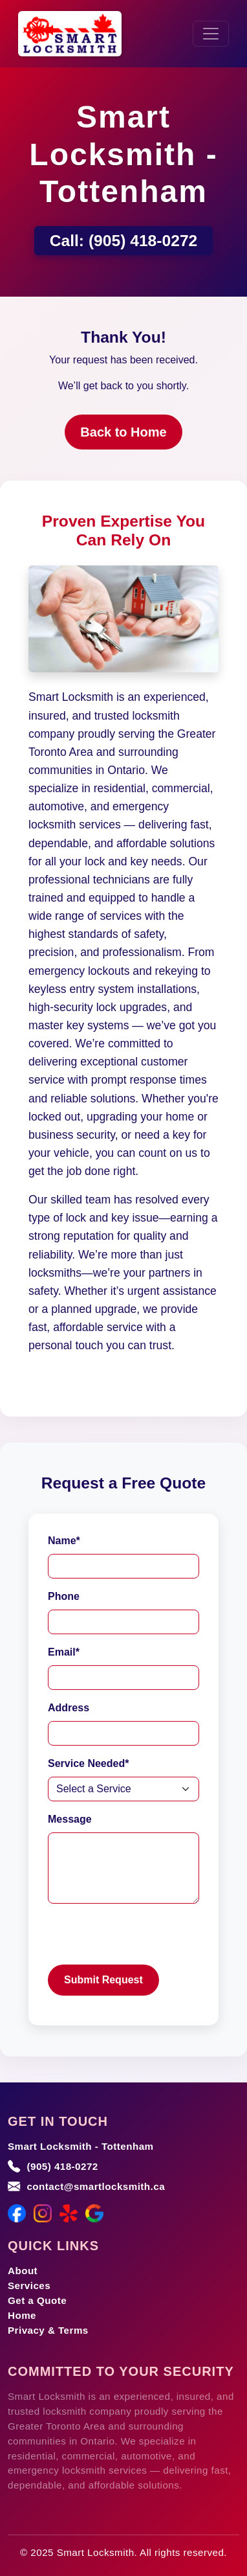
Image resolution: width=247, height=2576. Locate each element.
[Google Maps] (94, 2213)
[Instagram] (43, 2213)
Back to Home (123, 432)
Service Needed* (88, 1763)
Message (70, 1819)
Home (22, 2315)
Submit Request (103, 1979)
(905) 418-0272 (143, 240)
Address (68, 1707)
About (23, 2270)
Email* (64, 1652)
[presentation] (146, 1939)
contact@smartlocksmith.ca (96, 2186)
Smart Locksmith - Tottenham (81, 2146)
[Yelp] (68, 2213)
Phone (64, 1596)
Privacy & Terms (48, 2330)
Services (29, 2285)
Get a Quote (37, 2300)
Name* (64, 1540)
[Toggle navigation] (211, 34)
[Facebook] (17, 2213)
